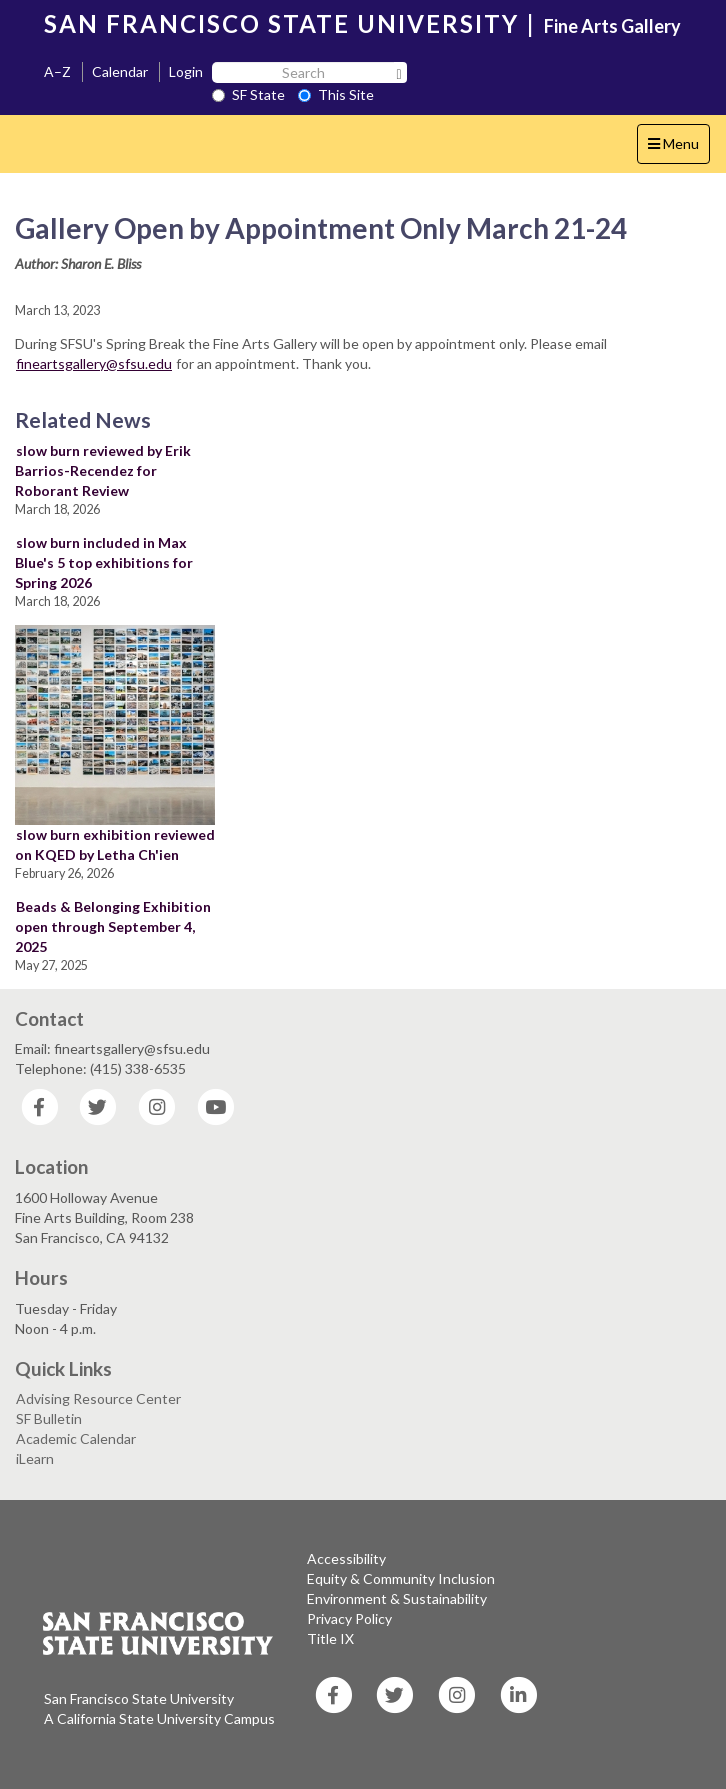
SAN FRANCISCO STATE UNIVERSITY (281, 23)
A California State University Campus (159, 1718)
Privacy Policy (349, 1618)
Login (186, 71)
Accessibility (346, 1558)
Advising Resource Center (98, 1398)
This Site (336, 94)
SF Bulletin (49, 1418)
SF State (248, 94)
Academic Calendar (76, 1438)
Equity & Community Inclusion (401, 1578)
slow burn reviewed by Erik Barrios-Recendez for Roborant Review (103, 470)
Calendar (120, 71)
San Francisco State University (139, 1698)
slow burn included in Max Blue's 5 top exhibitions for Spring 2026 (104, 562)
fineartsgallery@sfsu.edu (94, 363)
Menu (678, 148)
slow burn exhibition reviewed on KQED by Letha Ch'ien (115, 844)
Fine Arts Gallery (612, 26)
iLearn (35, 1458)
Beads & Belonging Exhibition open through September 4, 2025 (113, 926)
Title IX (330, 1638)
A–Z (57, 71)
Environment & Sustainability (397, 1598)
